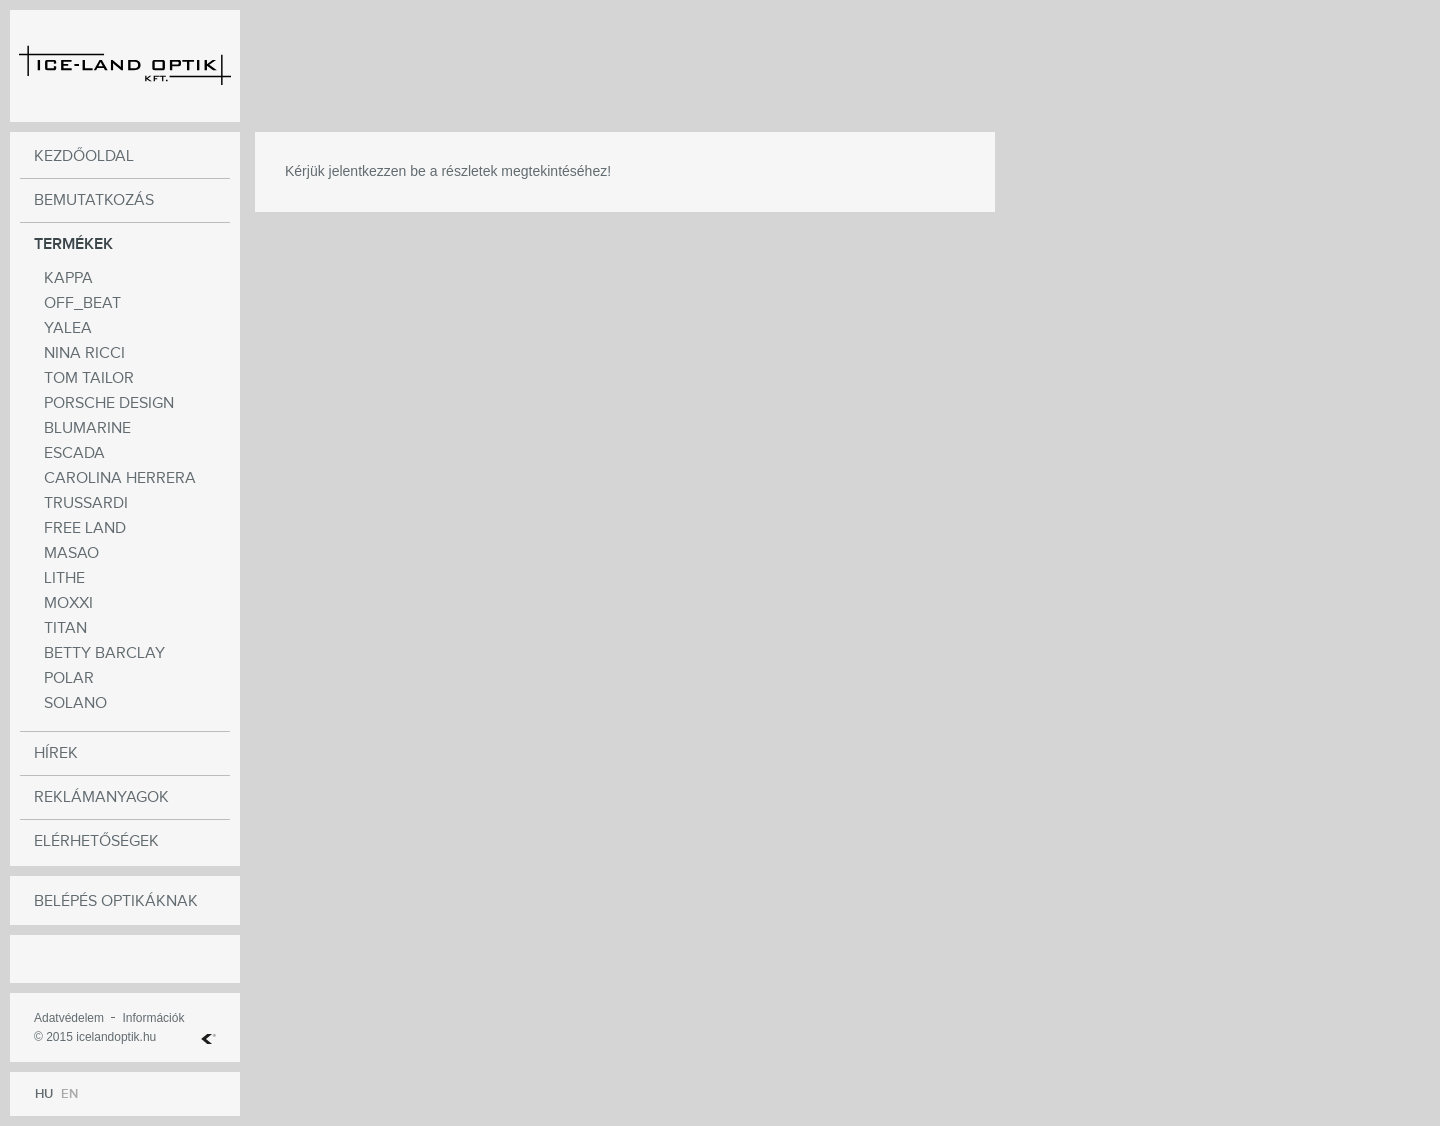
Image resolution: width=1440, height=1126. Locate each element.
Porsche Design (109, 403)
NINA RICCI (84, 353)
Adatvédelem (69, 1018)
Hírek (56, 753)
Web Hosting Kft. (208, 1039)
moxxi (68, 603)
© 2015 (53, 1037)
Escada (74, 453)
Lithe (64, 578)
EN (69, 1094)
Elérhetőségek (96, 841)
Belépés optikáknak (116, 901)
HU (44, 1094)
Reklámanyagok (101, 797)
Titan (65, 628)
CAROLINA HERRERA (120, 478)
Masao (71, 553)
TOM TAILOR (89, 378)
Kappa (68, 278)
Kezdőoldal (84, 156)
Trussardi (86, 503)
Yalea (68, 328)
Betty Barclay (104, 653)
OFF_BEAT (82, 303)
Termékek (73, 244)
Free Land (85, 528)
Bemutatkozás (94, 200)
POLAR (69, 678)
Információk (153, 1018)
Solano (75, 703)
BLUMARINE (87, 428)
